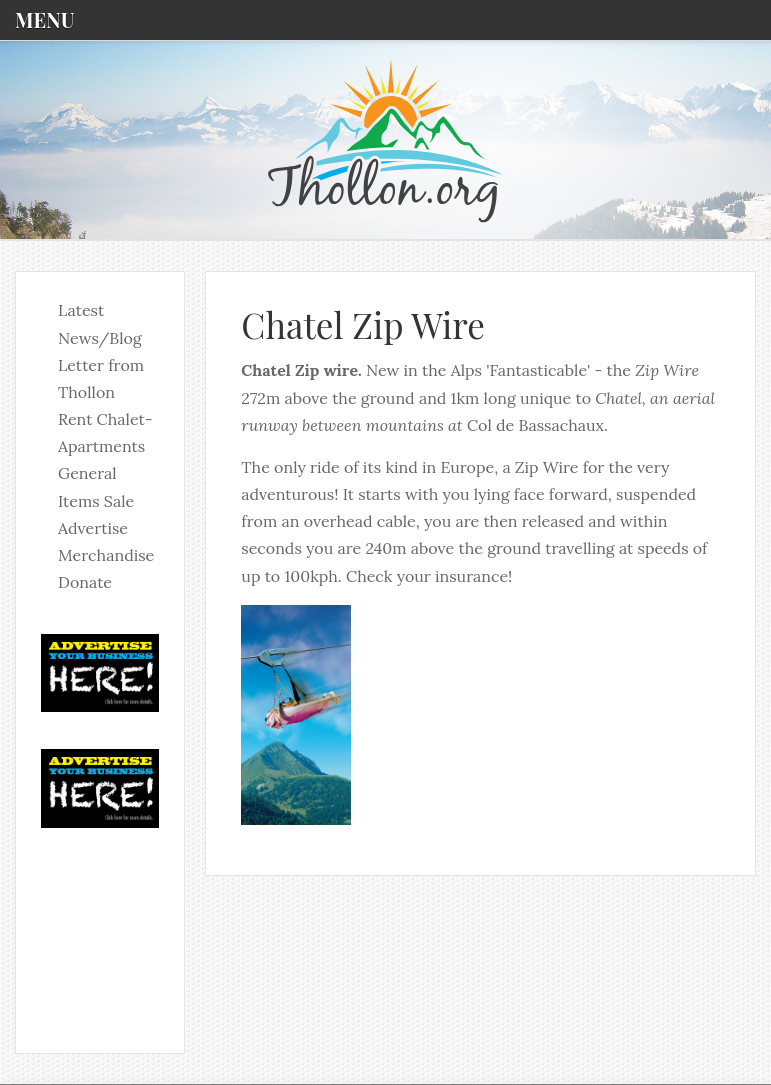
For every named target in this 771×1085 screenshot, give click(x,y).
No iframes (100, 928)
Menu (44, 19)
